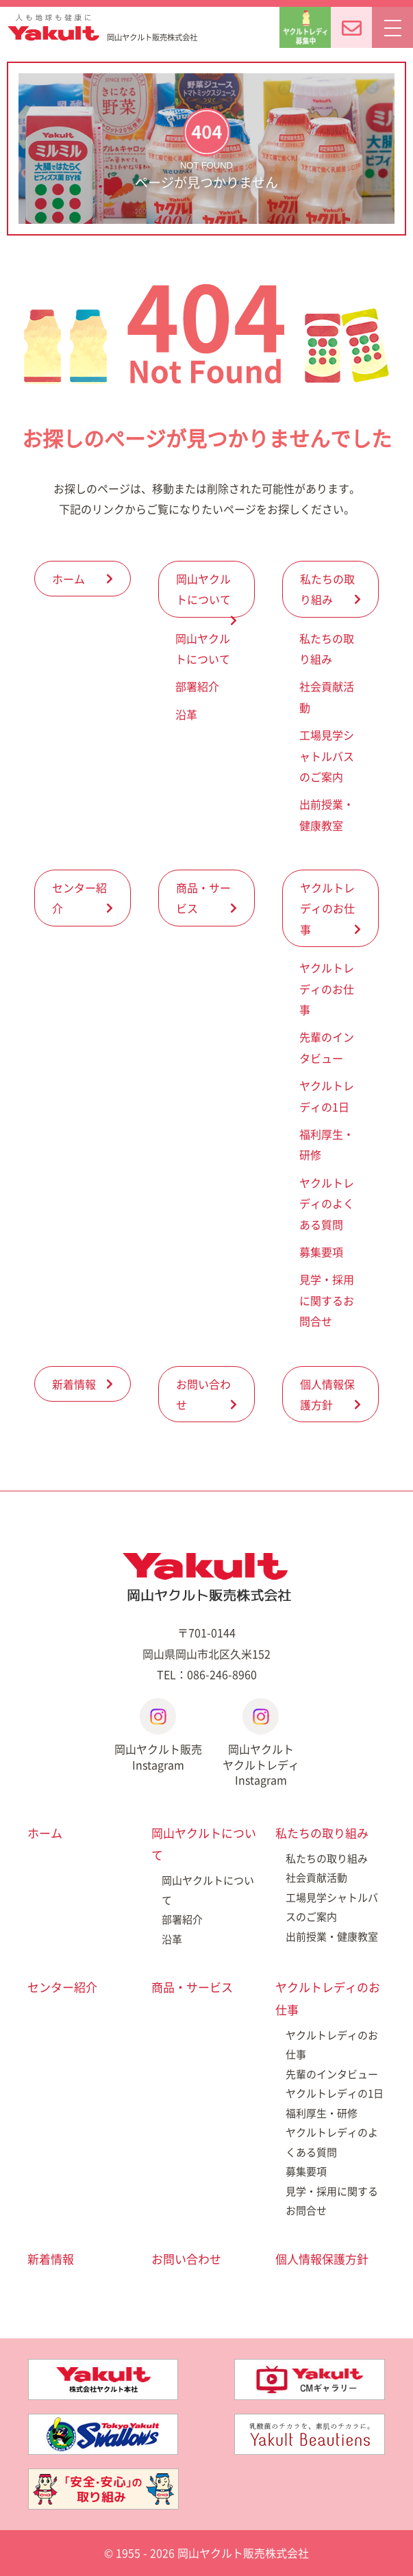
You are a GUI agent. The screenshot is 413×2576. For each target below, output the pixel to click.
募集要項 (321, 1251)
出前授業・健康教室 (332, 1936)
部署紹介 (197, 686)
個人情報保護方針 (327, 1394)
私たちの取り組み (327, 588)
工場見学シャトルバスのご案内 (326, 756)
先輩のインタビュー (332, 2074)
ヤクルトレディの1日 (335, 2093)
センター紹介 (79, 897)
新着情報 (74, 1384)
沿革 (186, 714)
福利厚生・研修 (322, 2113)
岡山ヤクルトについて (203, 588)
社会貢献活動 (316, 1877)
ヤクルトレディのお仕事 (327, 908)
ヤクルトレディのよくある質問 (326, 1203)
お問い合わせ (203, 1394)
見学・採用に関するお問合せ (326, 1300)
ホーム (68, 578)
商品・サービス (203, 897)
